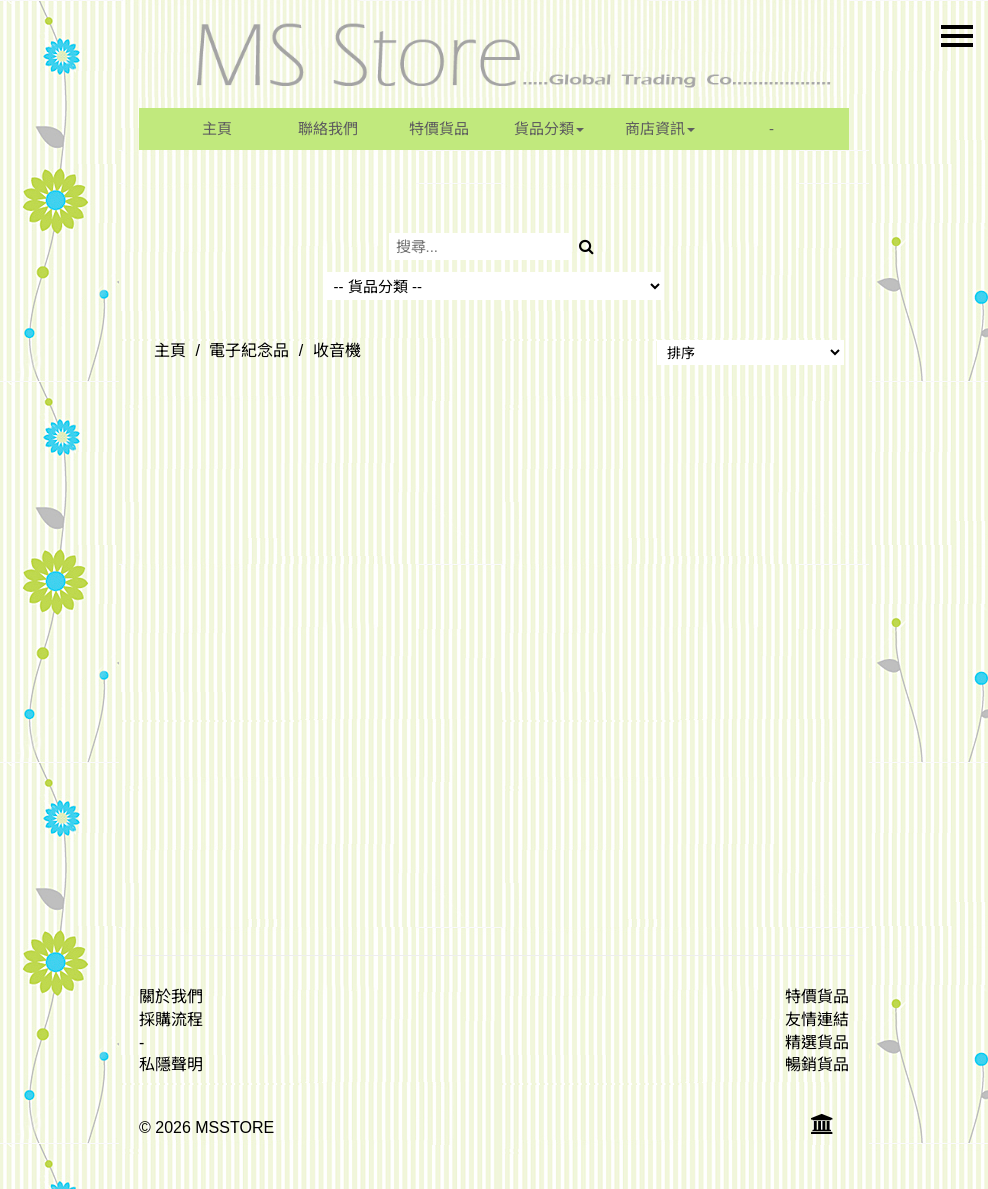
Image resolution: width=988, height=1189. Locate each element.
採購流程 (171, 1019)
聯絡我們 (328, 128)
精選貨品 (817, 1042)
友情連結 (817, 1019)
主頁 (217, 128)
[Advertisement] (494, 679)
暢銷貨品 (817, 1064)
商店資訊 (660, 128)
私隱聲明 (171, 1064)
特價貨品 (439, 128)
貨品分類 (549, 128)
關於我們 (171, 996)
